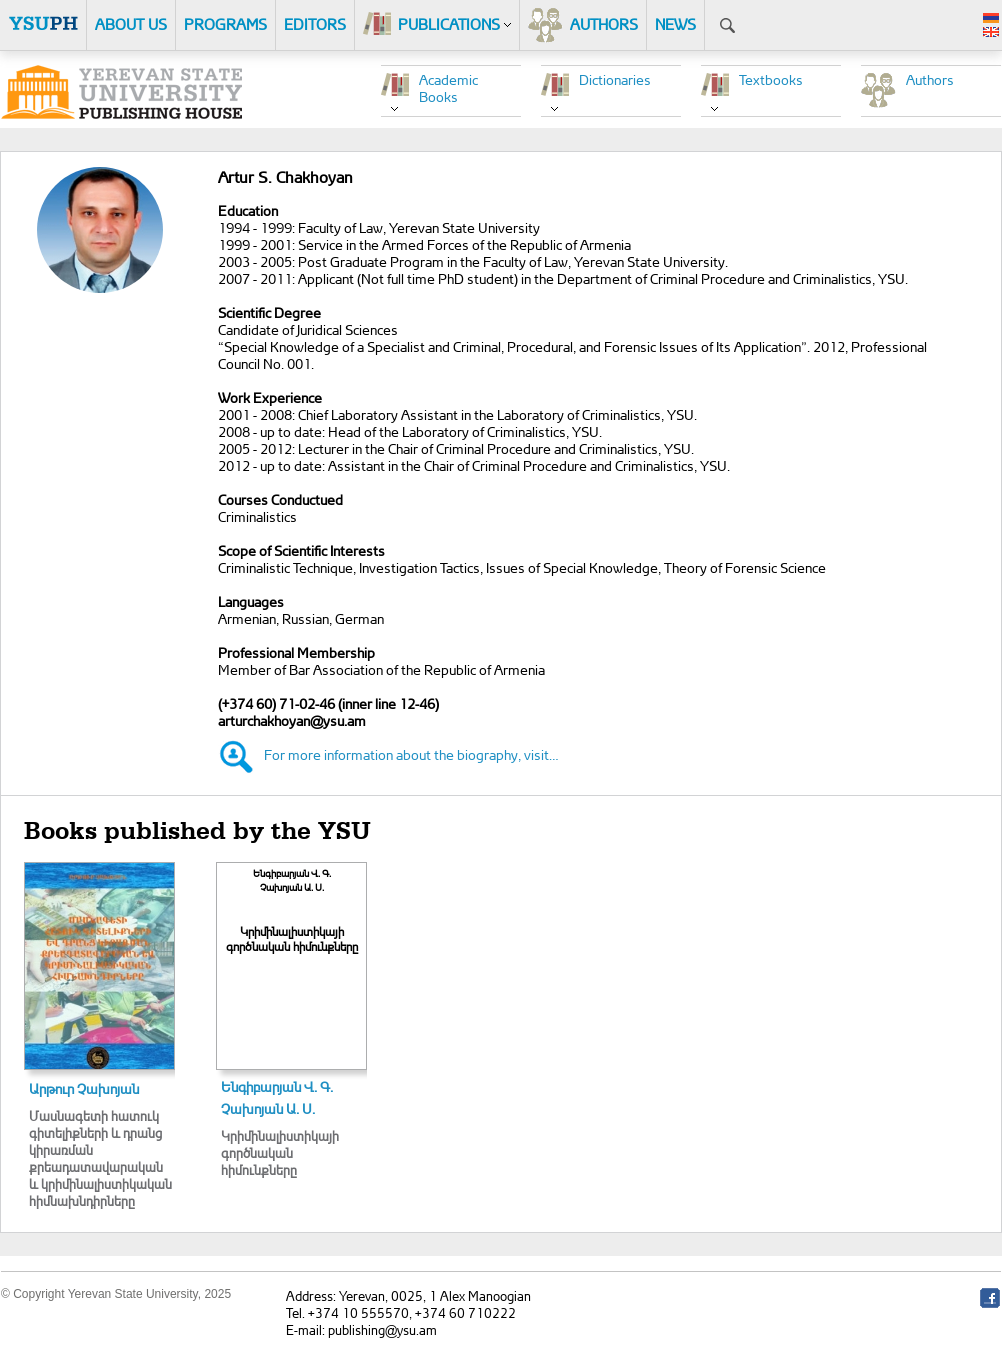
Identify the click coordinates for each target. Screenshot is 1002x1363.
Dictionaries (615, 79)
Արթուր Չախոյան (84, 1088)
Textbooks (771, 79)
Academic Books (448, 88)
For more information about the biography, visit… (411, 754)
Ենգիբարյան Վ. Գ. (277, 1086)
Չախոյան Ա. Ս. (268, 1108)
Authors (930, 79)
